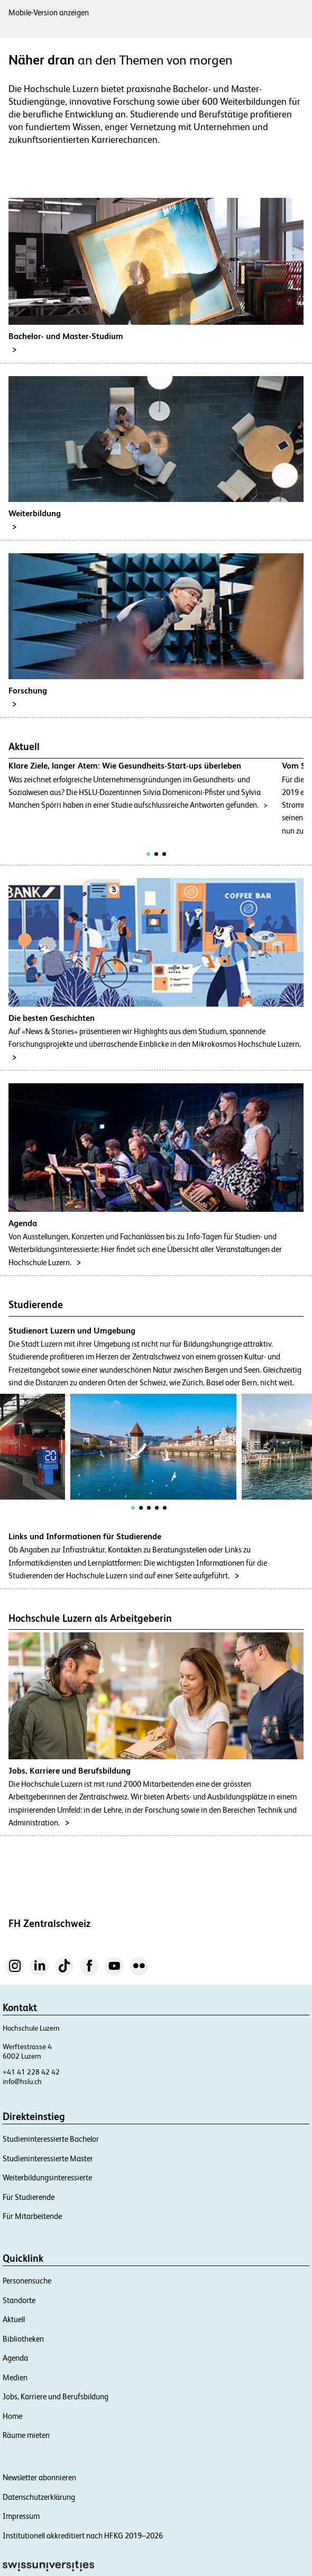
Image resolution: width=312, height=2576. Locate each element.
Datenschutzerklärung (39, 2496)
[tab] (148, 854)
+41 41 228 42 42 (31, 2072)
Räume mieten (26, 2435)
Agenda (15, 2357)
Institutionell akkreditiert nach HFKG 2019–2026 (83, 2535)
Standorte (19, 2300)
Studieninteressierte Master (48, 2158)
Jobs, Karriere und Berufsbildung (55, 2396)
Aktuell (14, 2319)
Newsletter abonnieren (39, 2477)
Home (12, 2415)
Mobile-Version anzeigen (48, 12)
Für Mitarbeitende (32, 2216)
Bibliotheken (23, 2338)
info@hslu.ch (22, 2081)
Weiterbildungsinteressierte (47, 2177)
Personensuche (27, 2280)
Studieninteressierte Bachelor (51, 2138)
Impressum (21, 2515)
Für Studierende (28, 2197)
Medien (15, 2377)
